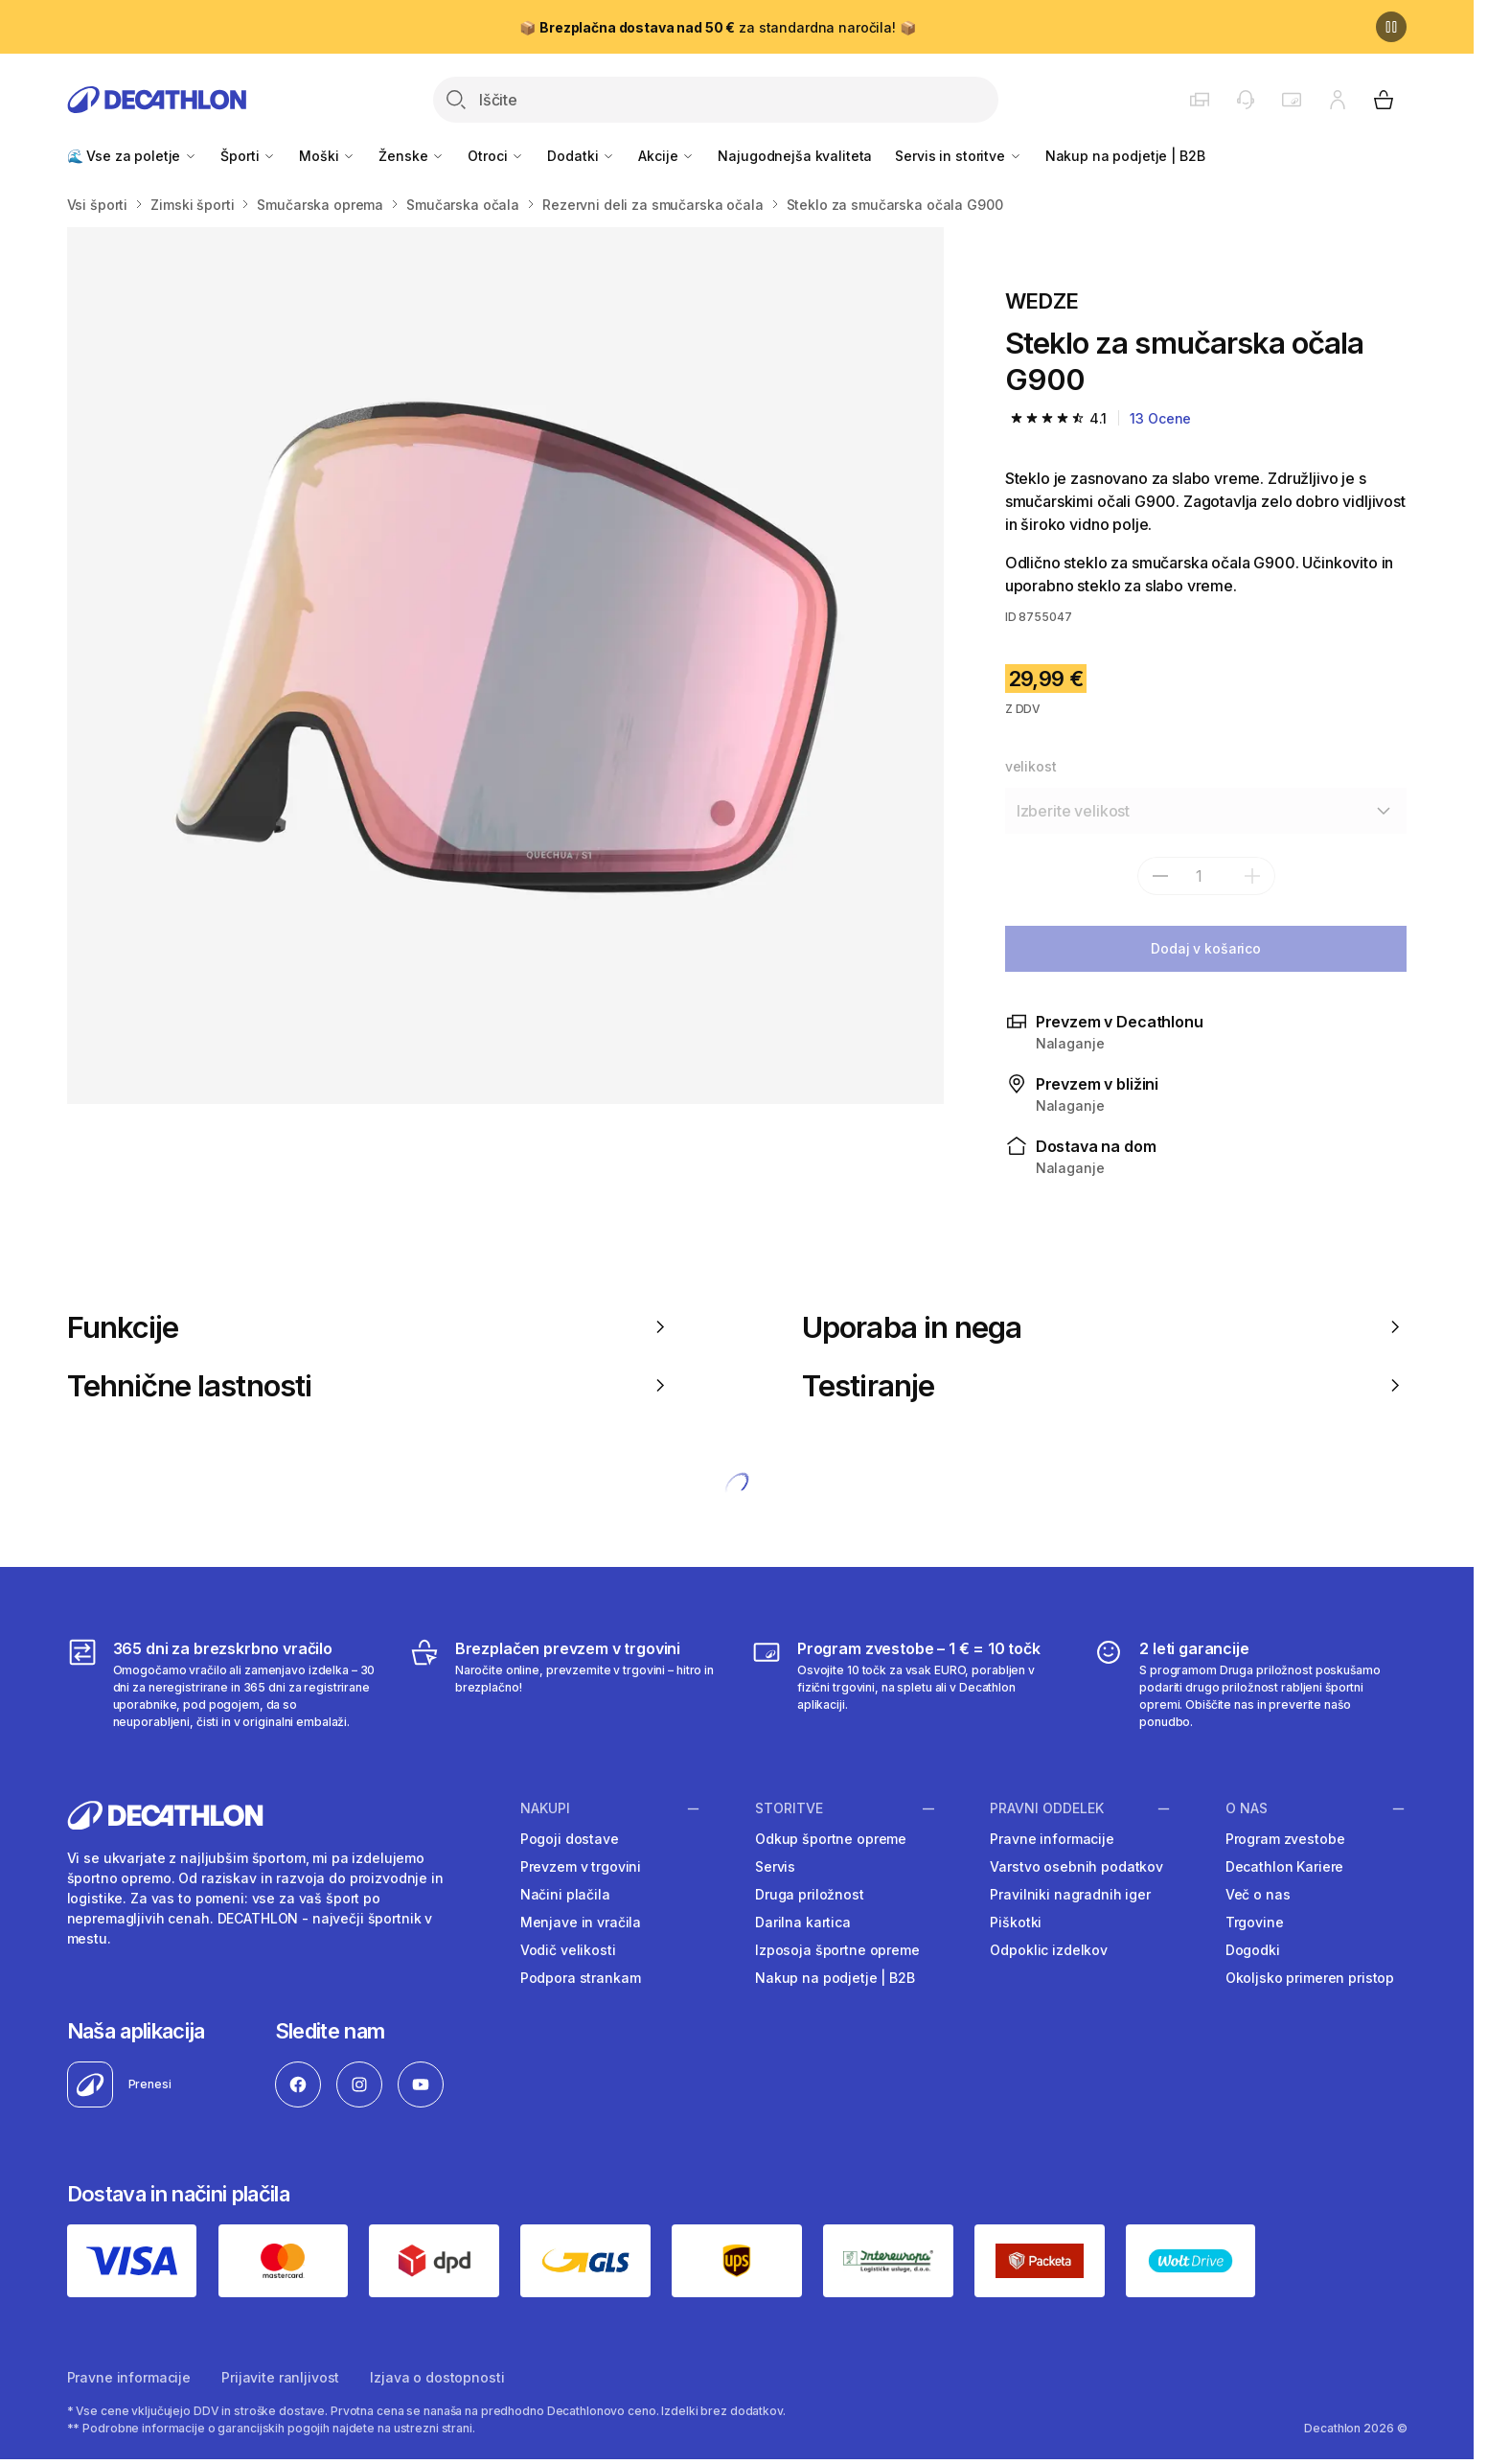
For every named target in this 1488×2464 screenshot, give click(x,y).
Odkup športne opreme (830, 1839)
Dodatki (581, 156)
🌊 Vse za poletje (132, 156)
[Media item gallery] (505, 665)
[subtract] (1160, 876)
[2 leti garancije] (1250, 1684)
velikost (1031, 766)
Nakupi (545, 1808)
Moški (327, 156)
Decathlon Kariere (1284, 1866)
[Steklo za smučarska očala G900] (505, 665)
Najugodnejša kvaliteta (795, 156)
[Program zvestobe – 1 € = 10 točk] (907, 1684)
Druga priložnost (809, 1894)
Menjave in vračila (580, 1922)
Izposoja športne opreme (837, 1950)
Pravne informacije (1051, 1839)
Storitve (789, 1808)
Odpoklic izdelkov (1049, 1950)
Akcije (666, 156)
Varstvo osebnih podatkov (1076, 1866)
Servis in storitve (958, 156)
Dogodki (1252, 1950)
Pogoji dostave (569, 1839)
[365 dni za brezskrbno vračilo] (223, 1684)
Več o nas (1258, 1894)
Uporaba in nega (1104, 1327)
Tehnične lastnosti (369, 1385)
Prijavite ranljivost (280, 2377)
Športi (248, 156)
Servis (775, 1866)
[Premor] (1391, 27)
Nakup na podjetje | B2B (1125, 156)
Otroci (496, 156)
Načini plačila (565, 1894)
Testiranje (1104, 1385)
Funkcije (369, 1327)
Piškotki (1016, 1922)
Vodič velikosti (568, 1950)
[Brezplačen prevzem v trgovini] (565, 1684)
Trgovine (1254, 1922)
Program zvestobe (1285, 1839)
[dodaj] (1252, 876)
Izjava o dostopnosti (437, 2377)
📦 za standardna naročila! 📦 (717, 27)
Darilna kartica (803, 1922)
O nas (1246, 1808)
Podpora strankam (580, 1977)
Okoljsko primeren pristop (1310, 1977)
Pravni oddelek (1047, 1808)
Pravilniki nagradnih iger (1070, 1894)
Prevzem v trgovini (580, 1866)
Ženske (411, 156)
